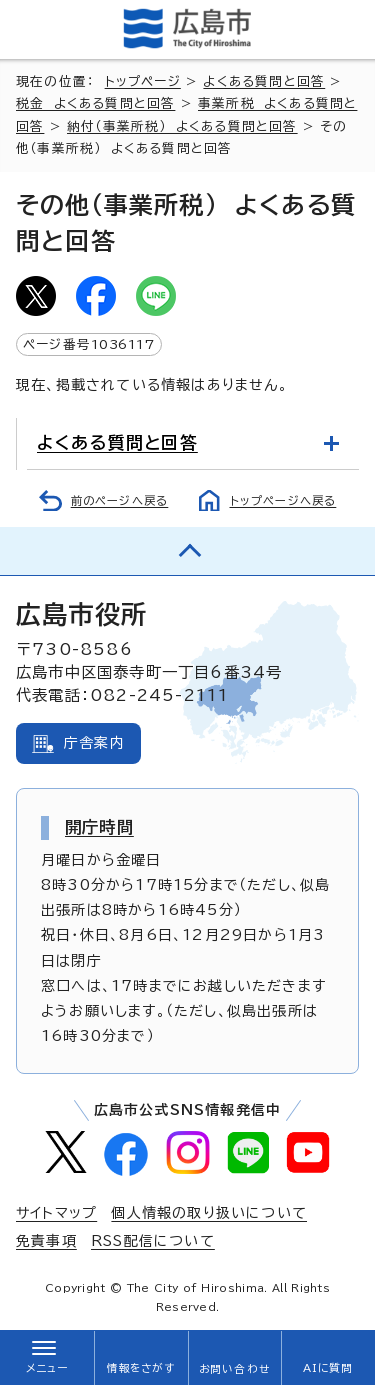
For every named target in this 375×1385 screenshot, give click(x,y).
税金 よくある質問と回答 (95, 103)
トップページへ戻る (283, 500)
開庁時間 (99, 827)
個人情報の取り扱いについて (209, 1213)
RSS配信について (153, 1241)
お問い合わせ (234, 1369)
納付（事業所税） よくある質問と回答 (182, 126)
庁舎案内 (94, 743)
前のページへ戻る (120, 500)
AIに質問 (328, 1368)
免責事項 (46, 1241)
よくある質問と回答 (264, 81)
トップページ (143, 81)
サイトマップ (56, 1213)
